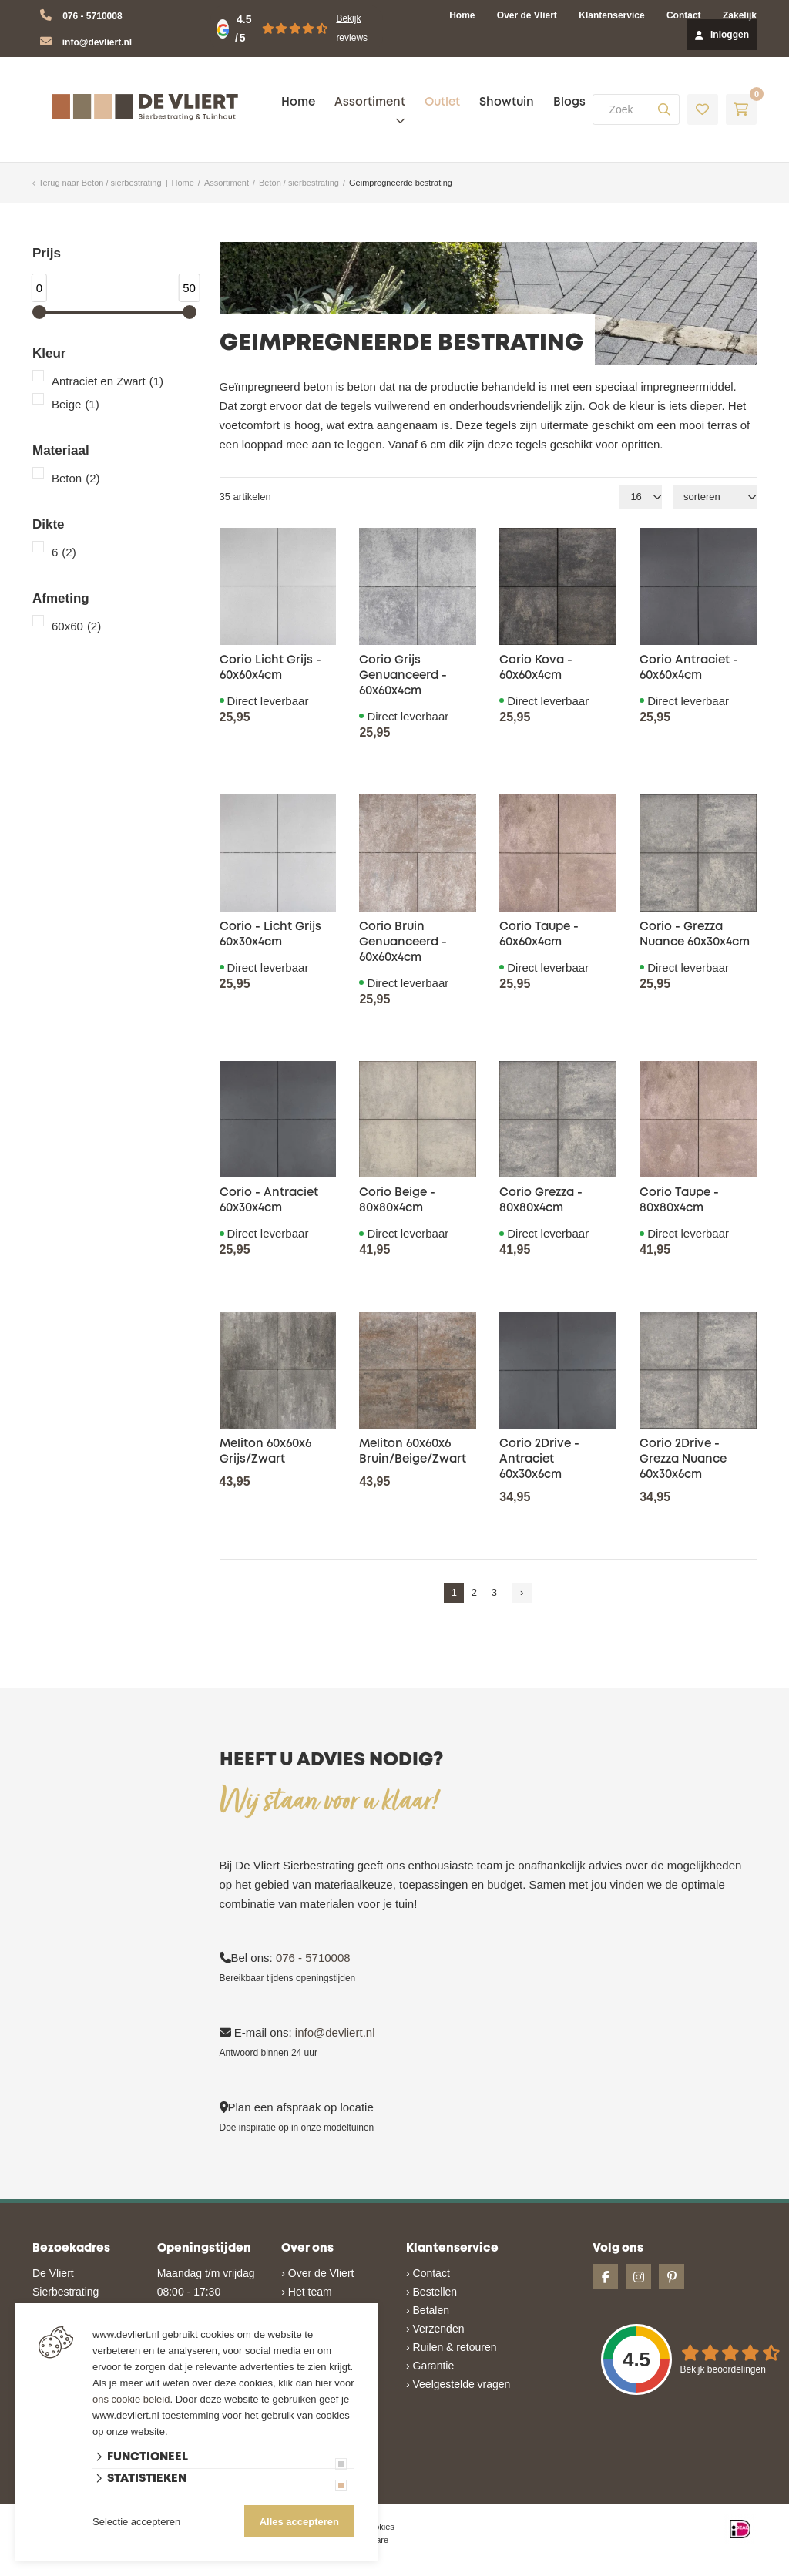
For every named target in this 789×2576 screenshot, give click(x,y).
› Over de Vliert (317, 2273)
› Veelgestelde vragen (458, 2384)
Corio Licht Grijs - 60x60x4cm (270, 668)
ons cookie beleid (131, 2399)
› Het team (306, 2291)
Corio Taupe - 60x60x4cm (539, 935)
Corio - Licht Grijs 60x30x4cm (270, 935)
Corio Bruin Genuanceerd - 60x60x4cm (403, 942)
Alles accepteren (299, 2521)
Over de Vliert (527, 15)
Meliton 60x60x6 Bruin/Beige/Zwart (412, 1452)
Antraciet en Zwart (107, 381)
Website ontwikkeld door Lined (276, 2569)
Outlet (442, 102)
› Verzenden (435, 2328)
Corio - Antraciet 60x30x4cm (269, 1200)
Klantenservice (611, 15)
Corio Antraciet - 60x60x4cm (689, 668)
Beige (75, 404)
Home (462, 15)
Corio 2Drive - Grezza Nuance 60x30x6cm (683, 1459)
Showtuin (506, 102)
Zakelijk (740, 15)
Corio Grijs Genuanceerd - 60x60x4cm (403, 676)
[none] (664, 109)
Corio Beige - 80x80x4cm (397, 1200)
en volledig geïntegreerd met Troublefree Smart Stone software (454, 2569)
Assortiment (369, 102)
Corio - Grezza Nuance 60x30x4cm (695, 935)
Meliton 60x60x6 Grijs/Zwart (265, 1452)
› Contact (428, 2273)
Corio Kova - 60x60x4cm (535, 668)
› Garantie (430, 2365)
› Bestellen (431, 2291)
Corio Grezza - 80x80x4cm (541, 1200)
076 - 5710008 (92, 16)
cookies (380, 2526)
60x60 (76, 626)
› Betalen (427, 2310)
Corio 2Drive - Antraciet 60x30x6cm (539, 1459)
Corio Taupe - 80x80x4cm (679, 1200)
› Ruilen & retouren (451, 2347)
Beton (76, 478)
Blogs (569, 102)
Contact (683, 15)
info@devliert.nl (97, 42)
